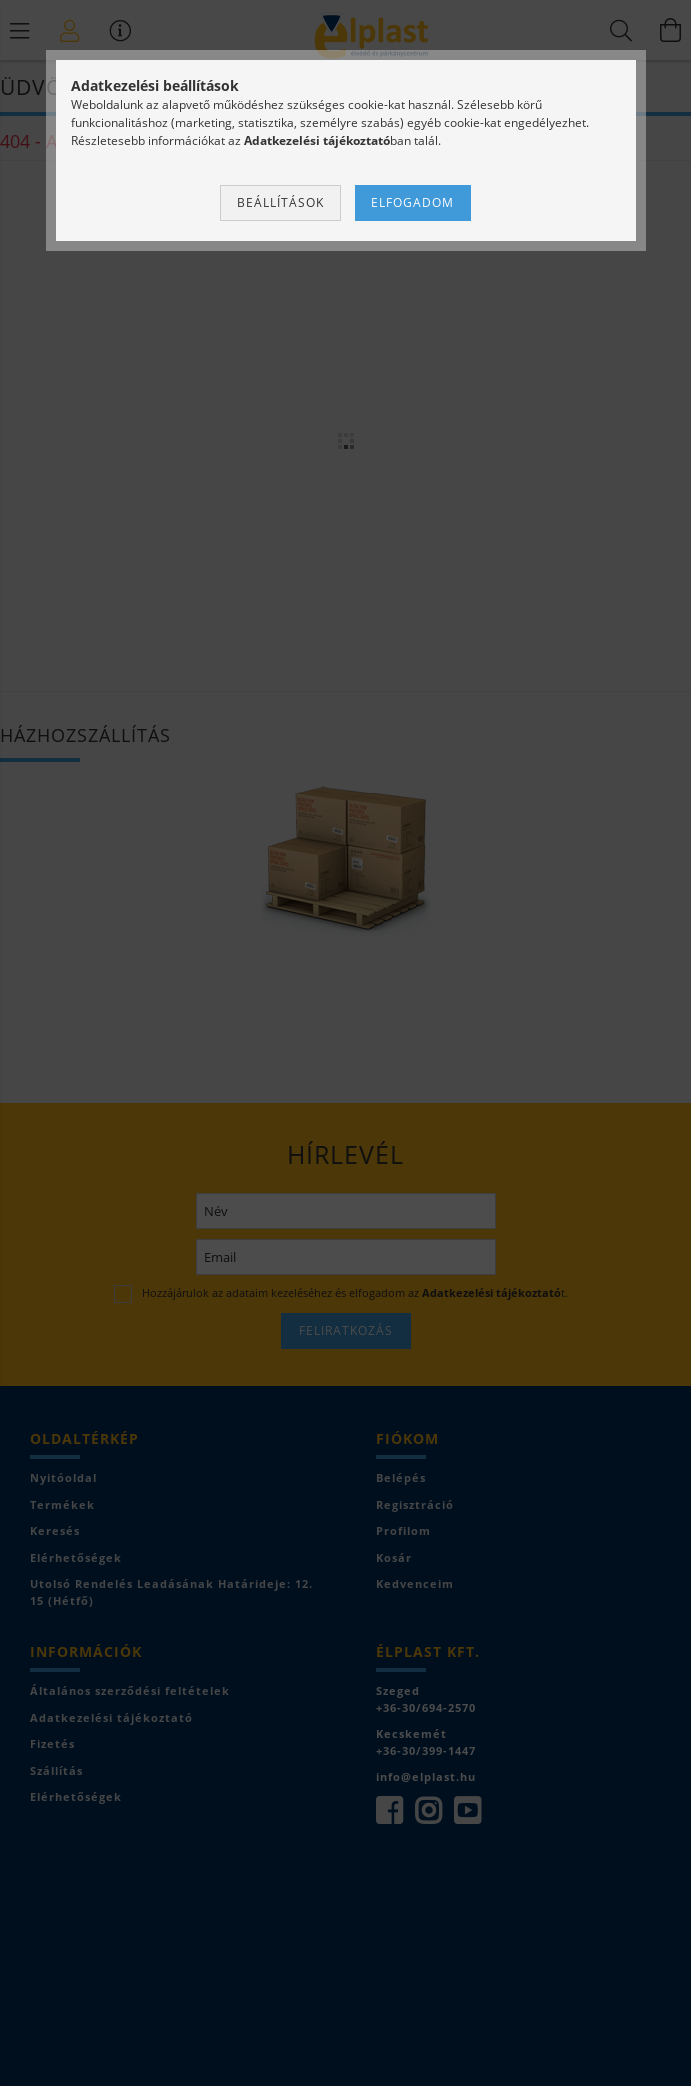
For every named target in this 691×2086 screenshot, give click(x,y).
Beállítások (280, 202)
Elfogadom (412, 202)
